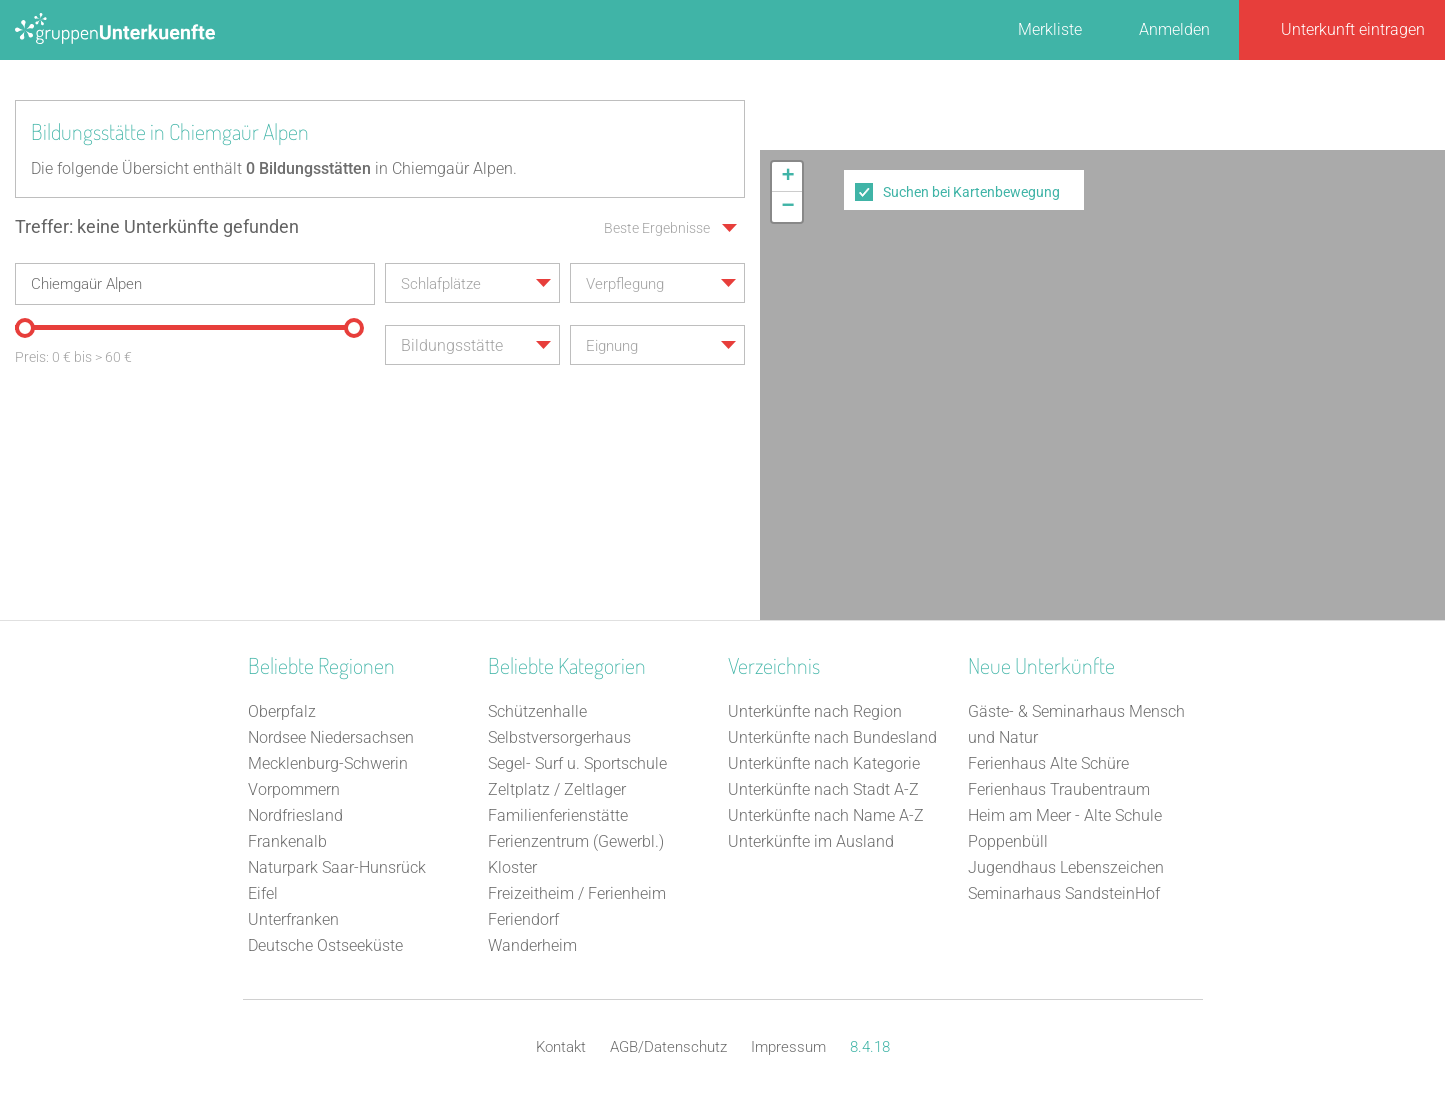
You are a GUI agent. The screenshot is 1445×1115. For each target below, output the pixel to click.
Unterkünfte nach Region (815, 711)
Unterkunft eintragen (1353, 29)
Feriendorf (523, 919)
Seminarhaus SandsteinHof (1064, 893)
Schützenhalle (537, 711)
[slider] (25, 328)
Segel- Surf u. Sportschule (577, 763)
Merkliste (1050, 29)
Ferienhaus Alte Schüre (1048, 763)
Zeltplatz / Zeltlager (557, 789)
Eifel (263, 893)
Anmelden (1174, 29)
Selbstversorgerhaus (559, 737)
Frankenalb (287, 841)
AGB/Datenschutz (668, 1047)
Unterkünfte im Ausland (811, 841)
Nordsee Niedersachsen (331, 737)
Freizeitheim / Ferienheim (577, 893)
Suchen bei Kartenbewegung (971, 192)
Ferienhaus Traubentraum (1059, 789)
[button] (787, 177)
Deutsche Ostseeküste (325, 945)
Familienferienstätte (558, 815)
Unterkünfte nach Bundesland (832, 737)
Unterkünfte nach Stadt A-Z (823, 789)
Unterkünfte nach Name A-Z (826, 815)
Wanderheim (532, 945)
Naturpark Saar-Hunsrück (337, 867)
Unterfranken (293, 919)
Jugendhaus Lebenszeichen (1066, 867)
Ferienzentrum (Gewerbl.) (576, 841)
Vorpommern (294, 789)
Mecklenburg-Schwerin (328, 763)
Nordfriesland (295, 815)
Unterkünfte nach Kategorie (824, 763)
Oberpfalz (282, 711)
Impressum (788, 1047)
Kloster (512, 867)
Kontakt (561, 1047)
